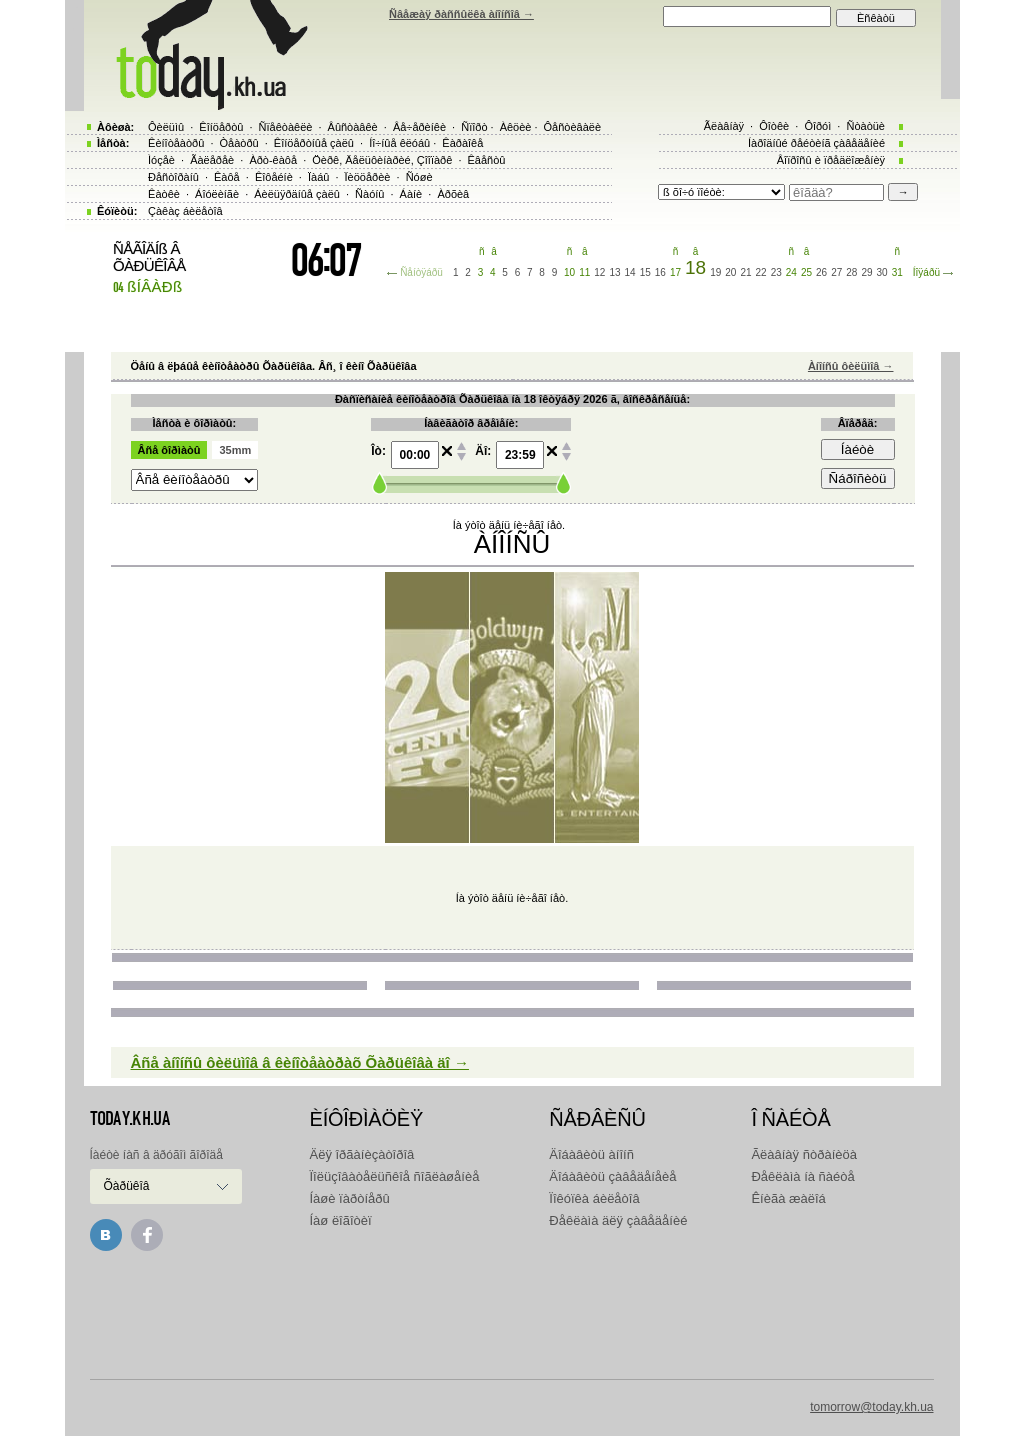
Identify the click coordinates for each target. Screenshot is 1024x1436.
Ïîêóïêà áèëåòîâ (594, 1198)
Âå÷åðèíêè (419, 127)
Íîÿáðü (926, 272)
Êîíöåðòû (221, 127)
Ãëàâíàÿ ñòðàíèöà (804, 1154)
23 (776, 272)
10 (569, 272)
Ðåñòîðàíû (173, 177)
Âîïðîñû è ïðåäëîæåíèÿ (831, 160)
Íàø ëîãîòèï (341, 1220)
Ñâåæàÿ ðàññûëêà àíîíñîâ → (461, 14)
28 (851, 272)
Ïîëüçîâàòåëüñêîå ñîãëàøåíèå (395, 1176)
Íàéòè (857, 449)
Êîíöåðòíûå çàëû (314, 143)
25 (806, 272)
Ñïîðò (474, 127)
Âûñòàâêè (353, 127)
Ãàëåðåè (212, 160)
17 (675, 272)
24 (791, 272)
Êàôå (227, 177)
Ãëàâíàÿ (724, 126)
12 (599, 272)
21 (745, 272)
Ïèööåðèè (368, 177)
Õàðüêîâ (127, 1186)
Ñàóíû (369, 194)
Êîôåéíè (274, 177)
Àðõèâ (453, 194)
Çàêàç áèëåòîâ (185, 211)
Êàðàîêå (462, 143)
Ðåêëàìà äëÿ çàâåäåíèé (618, 1220)
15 (645, 272)
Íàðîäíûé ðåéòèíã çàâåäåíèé (816, 143)
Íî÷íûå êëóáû (399, 143)
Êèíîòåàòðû (176, 143)
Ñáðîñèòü (858, 478)
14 (630, 272)
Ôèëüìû (166, 127)
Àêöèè (516, 127)
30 (882, 272)
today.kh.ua (130, 1119)
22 (761, 272)
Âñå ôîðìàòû (169, 450)
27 (836, 272)
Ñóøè (419, 177)
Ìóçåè (161, 160)
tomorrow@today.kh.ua (871, 1407)
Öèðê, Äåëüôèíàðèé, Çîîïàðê (382, 160)
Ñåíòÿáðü (421, 272)
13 (614, 272)
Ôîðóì (817, 126)
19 (715, 272)
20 (730, 272)
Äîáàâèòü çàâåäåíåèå (612, 1176)
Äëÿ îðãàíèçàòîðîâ (362, 1154)
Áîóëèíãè (217, 194)
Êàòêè (164, 194)
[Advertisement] (512, 1311)
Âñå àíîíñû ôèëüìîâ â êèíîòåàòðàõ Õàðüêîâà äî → (300, 1062)
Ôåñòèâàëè (573, 127)
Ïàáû (318, 177)
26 (821, 272)
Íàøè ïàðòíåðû (350, 1198)
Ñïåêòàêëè (286, 127)
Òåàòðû (239, 143)
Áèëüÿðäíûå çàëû (297, 194)
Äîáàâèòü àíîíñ (591, 1154)
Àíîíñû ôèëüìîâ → (851, 366)
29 (866, 272)
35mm (235, 450)
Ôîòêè (774, 126)
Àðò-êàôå (273, 160)
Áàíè (411, 194)
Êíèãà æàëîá (788, 1198)
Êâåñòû (487, 160)
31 (897, 272)
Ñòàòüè (865, 126)
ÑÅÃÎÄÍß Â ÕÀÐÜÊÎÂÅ (149, 257)
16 (660, 272)
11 (584, 272)
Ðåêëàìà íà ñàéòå (802, 1176)
